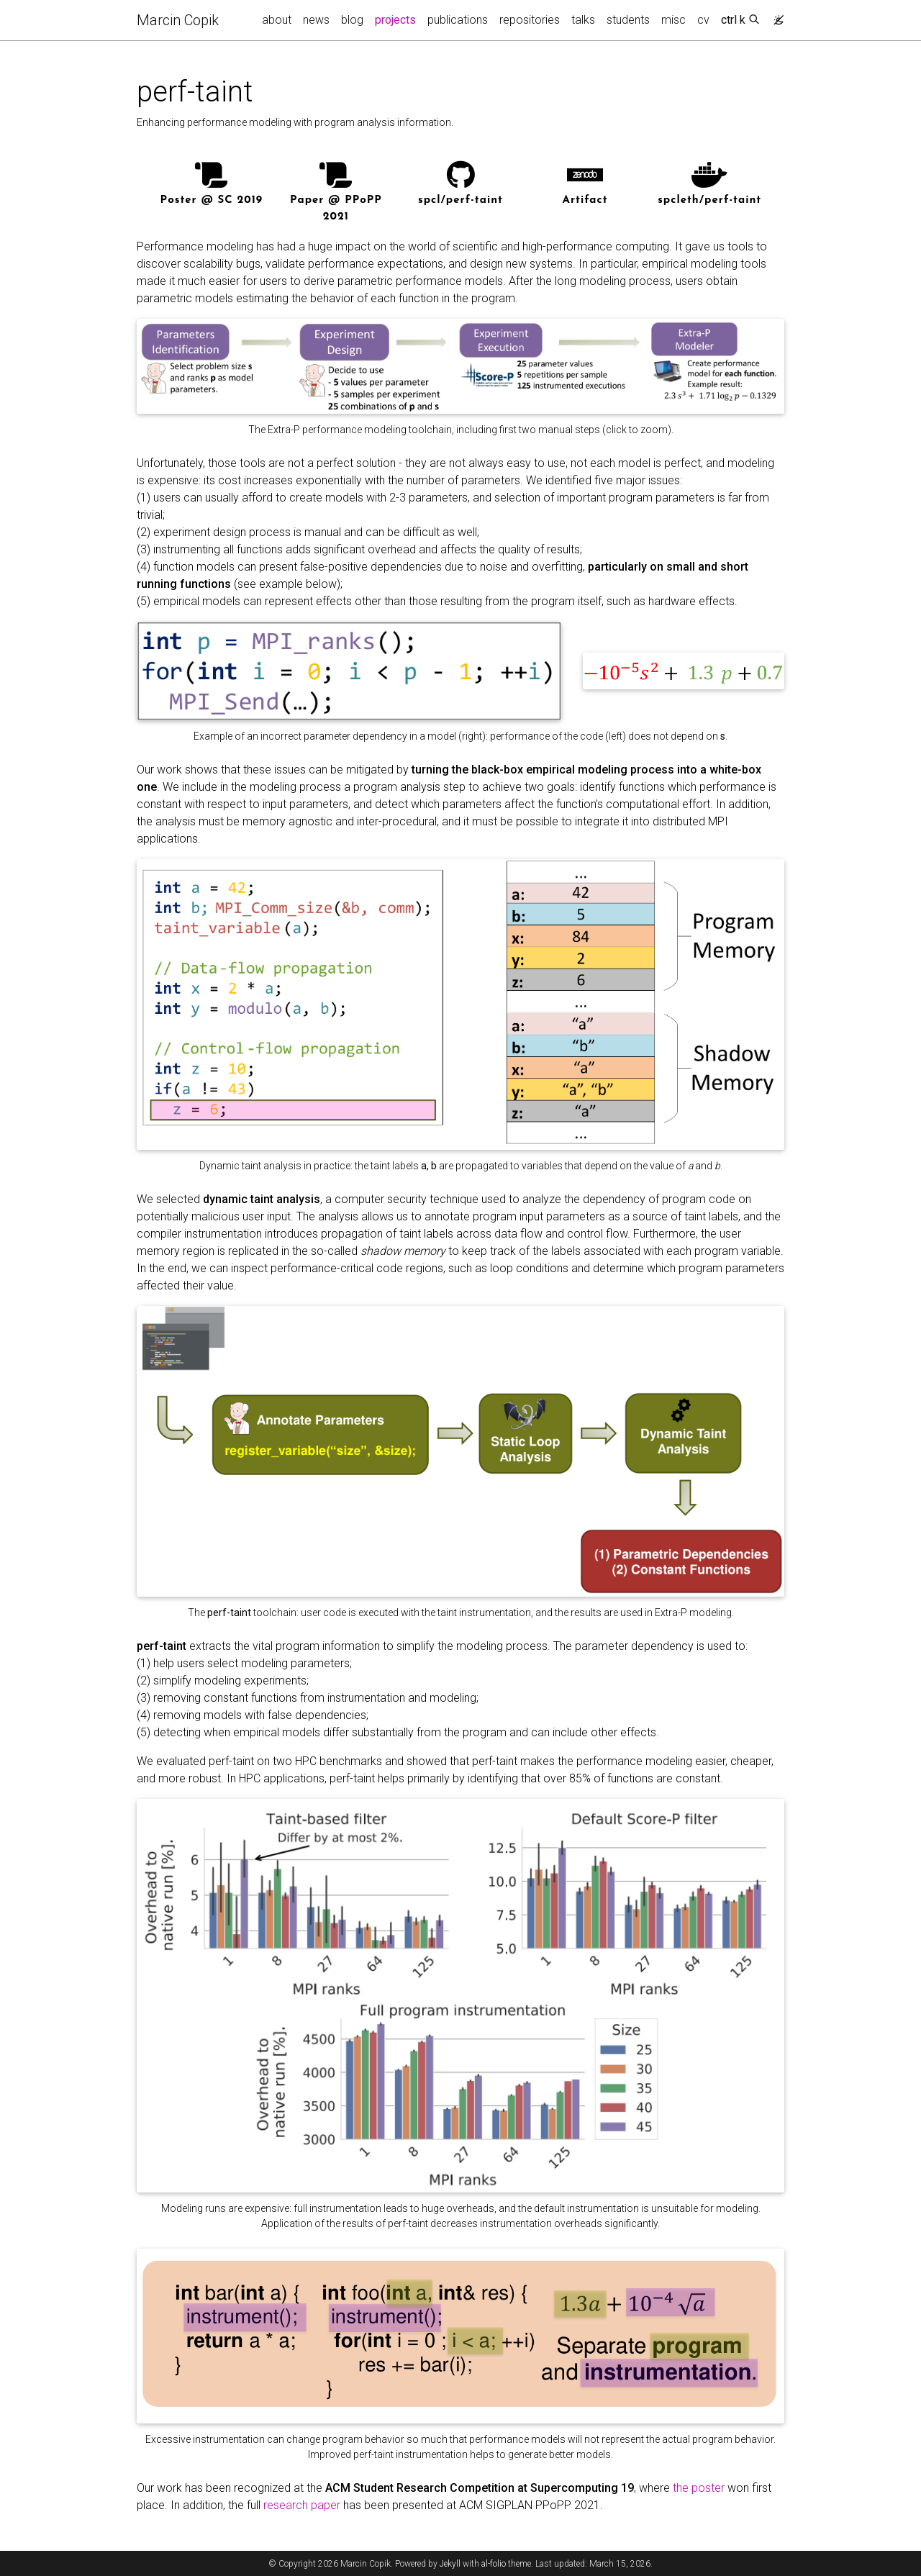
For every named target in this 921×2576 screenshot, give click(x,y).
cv (703, 20)
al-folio (493, 2564)
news (316, 20)
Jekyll (450, 2564)
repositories (529, 20)
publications (457, 20)
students (628, 20)
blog (352, 20)
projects (398, 19)
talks (583, 20)
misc (673, 20)
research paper (301, 2505)
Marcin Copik (178, 20)
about (276, 20)
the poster (699, 2488)
